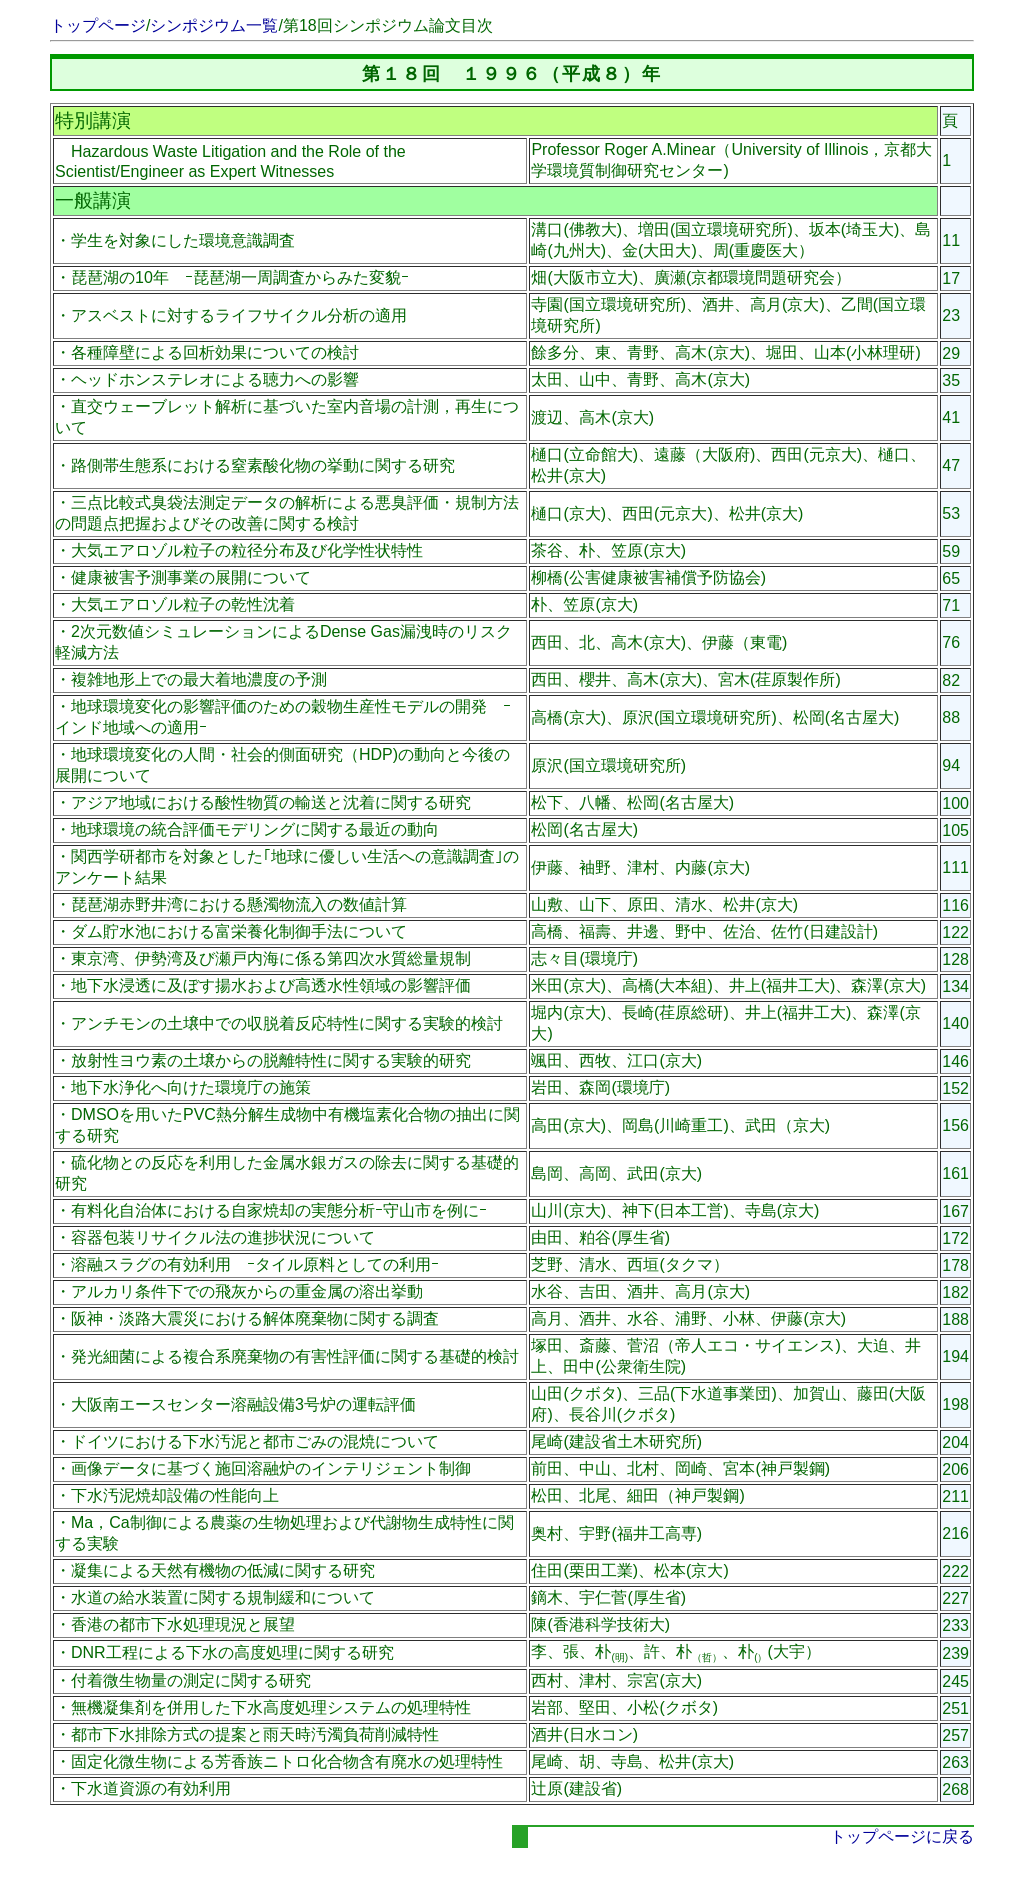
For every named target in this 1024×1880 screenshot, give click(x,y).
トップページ (98, 25)
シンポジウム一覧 (214, 25)
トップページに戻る (902, 1836)
